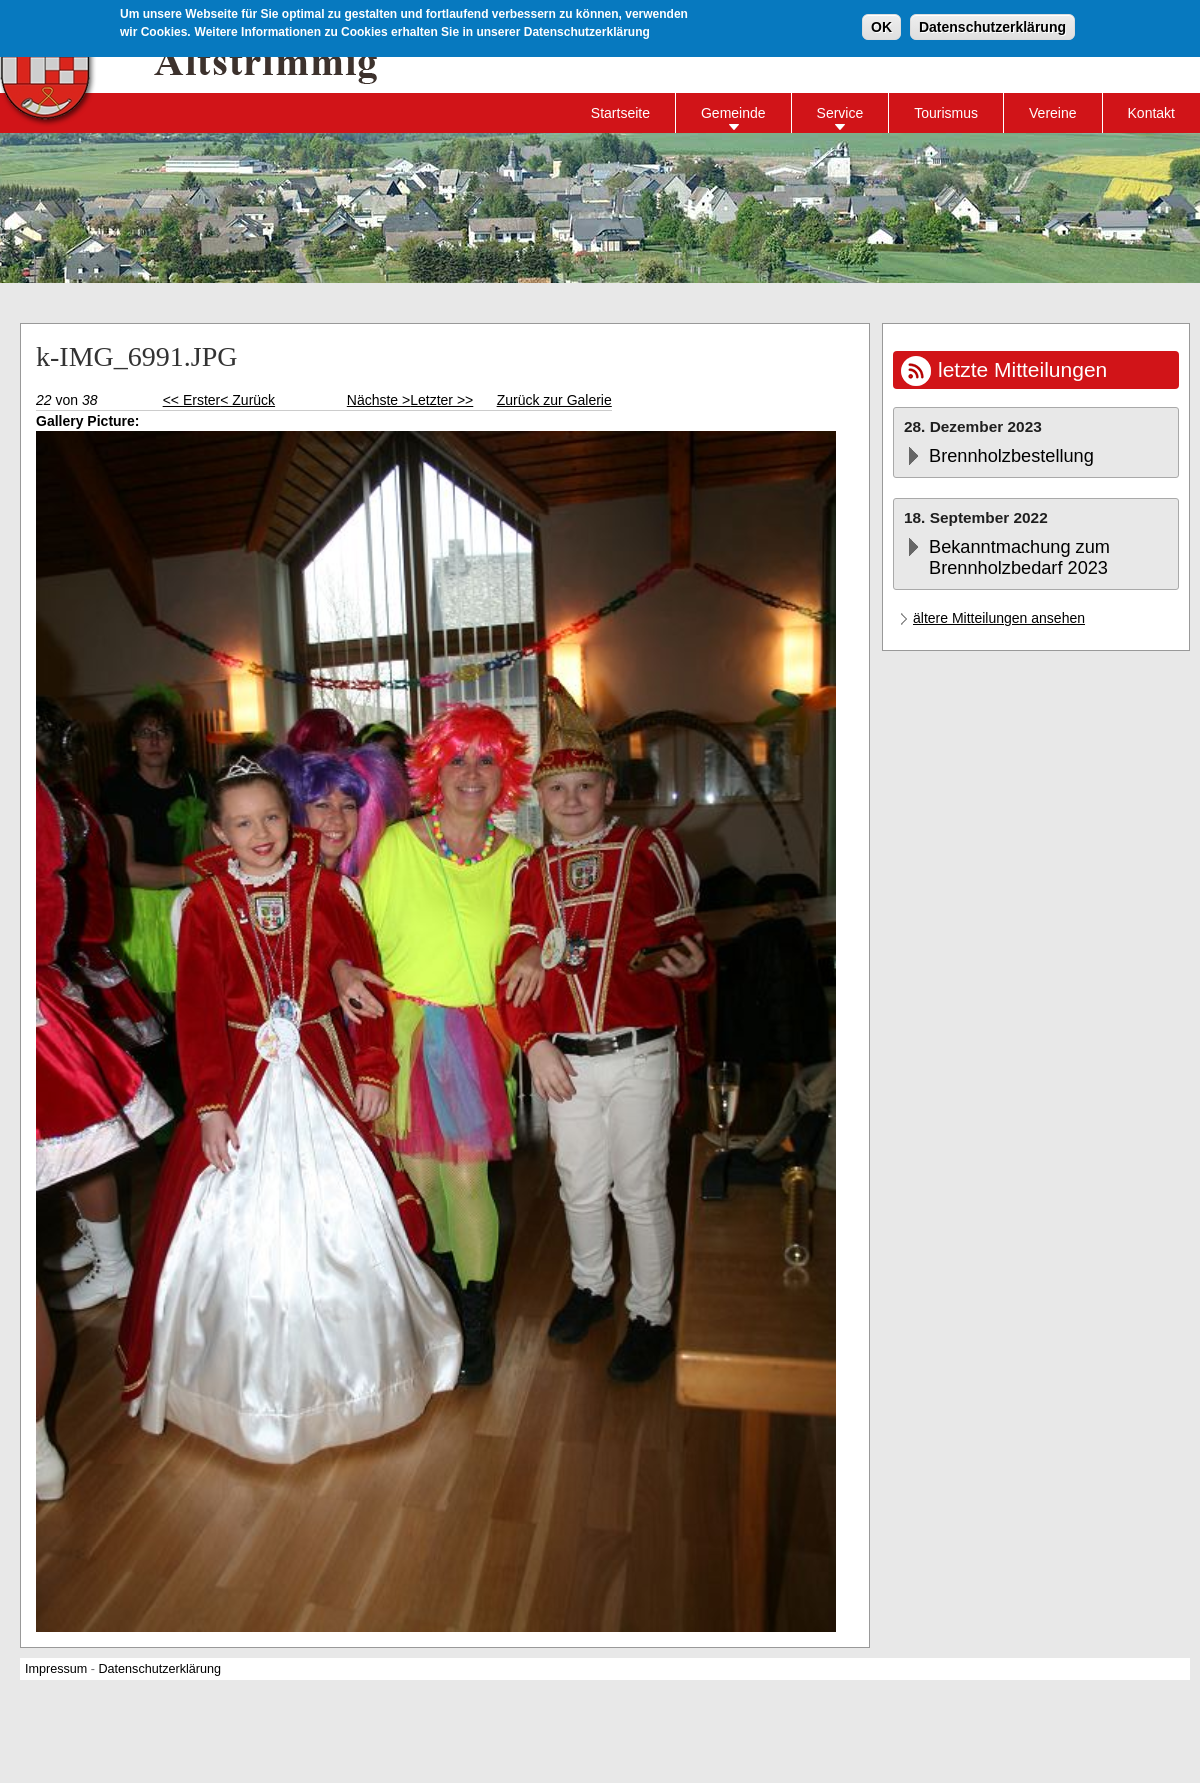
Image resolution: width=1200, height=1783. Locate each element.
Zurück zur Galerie (554, 400)
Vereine (1052, 113)
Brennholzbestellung (1011, 456)
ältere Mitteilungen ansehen (999, 618)
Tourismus (946, 113)
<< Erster (192, 400)
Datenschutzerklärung (992, 26)
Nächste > (378, 400)
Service (840, 113)
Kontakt (1151, 113)
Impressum (56, 1669)
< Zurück (247, 400)
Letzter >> (441, 400)
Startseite (620, 113)
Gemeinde (733, 113)
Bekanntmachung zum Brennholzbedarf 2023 (1019, 557)
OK (881, 26)
